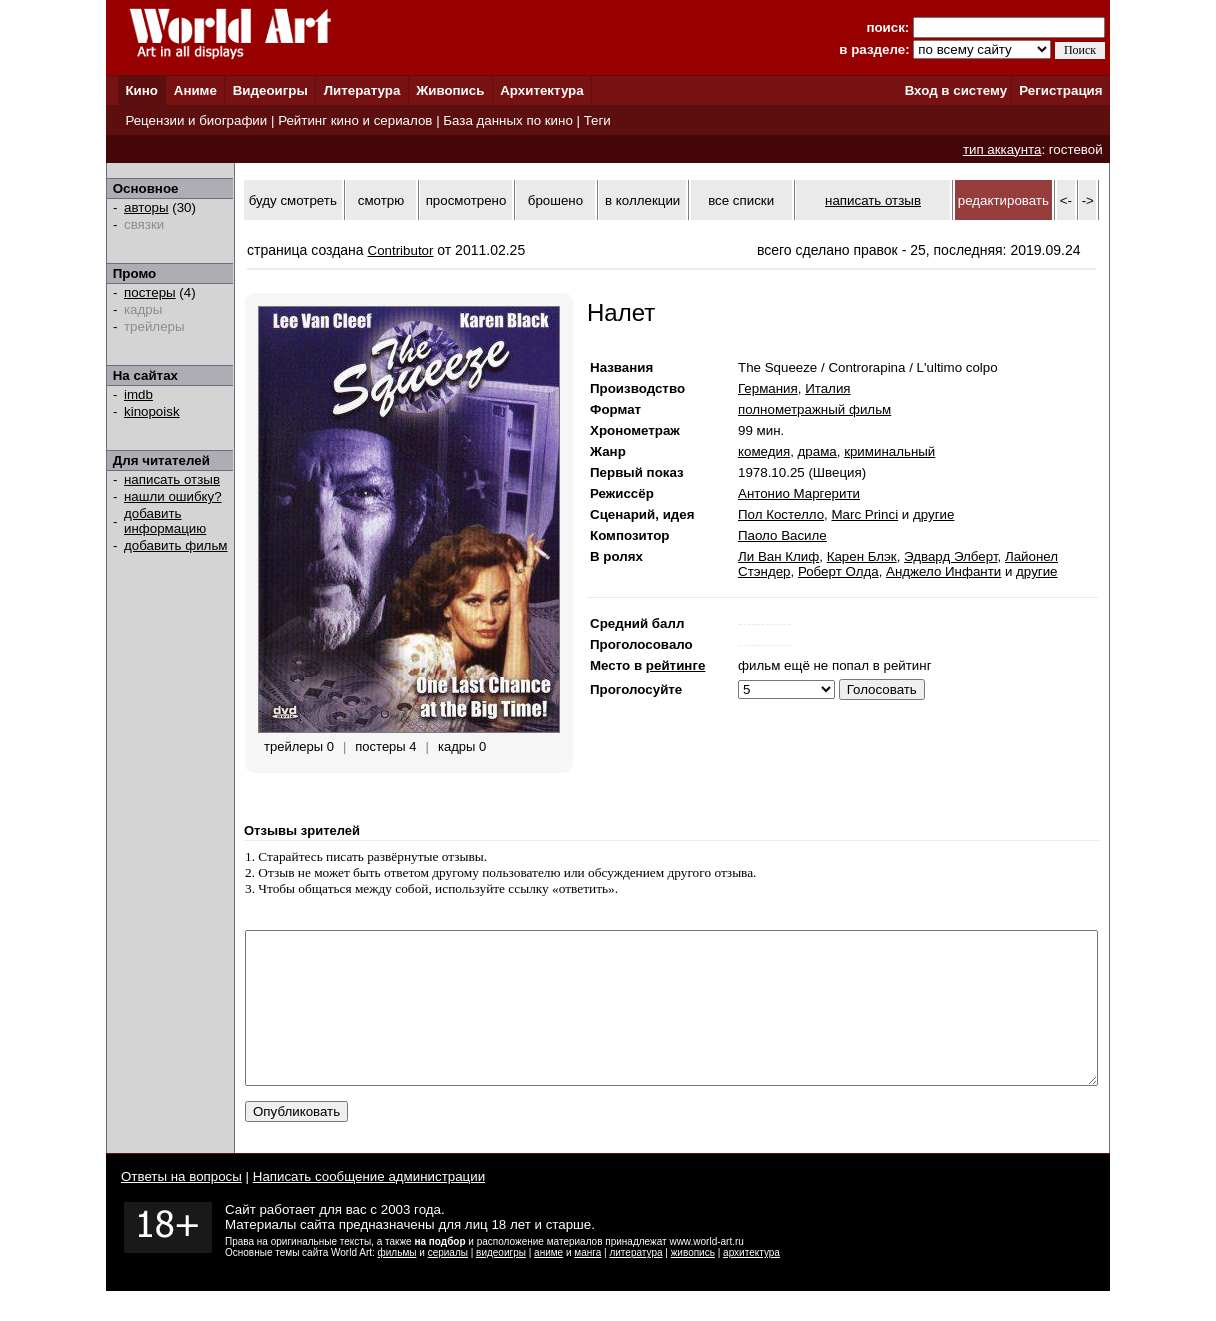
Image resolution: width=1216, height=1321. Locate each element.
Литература (362, 90)
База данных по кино (507, 120)
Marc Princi (864, 514)
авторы (146, 207)
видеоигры (501, 1282)
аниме (548, 1282)
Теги (597, 120)
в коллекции (642, 200)
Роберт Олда (838, 571)
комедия (764, 451)
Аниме (195, 90)
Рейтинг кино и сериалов (355, 120)
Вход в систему (956, 90)
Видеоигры (270, 90)
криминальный (889, 451)
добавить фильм (176, 545)
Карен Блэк (862, 556)
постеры (150, 292)
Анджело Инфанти (943, 571)
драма (817, 451)
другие (933, 514)
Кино (141, 90)
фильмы (397, 1282)
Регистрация (1060, 90)
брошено (555, 200)
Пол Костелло (781, 514)
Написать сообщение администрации (369, 1206)
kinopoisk (152, 411)
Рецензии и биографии (196, 120)
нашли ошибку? (173, 496)
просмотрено (466, 200)
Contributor (401, 250)
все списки (741, 200)
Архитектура (541, 90)
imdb (138, 394)
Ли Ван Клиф (778, 556)
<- (1066, 200)
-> (1088, 200)
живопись (693, 1282)
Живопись (450, 90)
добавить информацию (165, 521)
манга (587, 1282)
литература (635, 1282)
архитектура (751, 1282)
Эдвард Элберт (950, 556)
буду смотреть (293, 200)
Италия (827, 388)
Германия (768, 388)
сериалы (448, 1282)
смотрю (381, 200)
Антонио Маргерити (799, 493)
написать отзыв (172, 479)
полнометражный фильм (814, 409)
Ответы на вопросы (181, 1206)
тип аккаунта (1002, 149)
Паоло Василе (782, 535)
